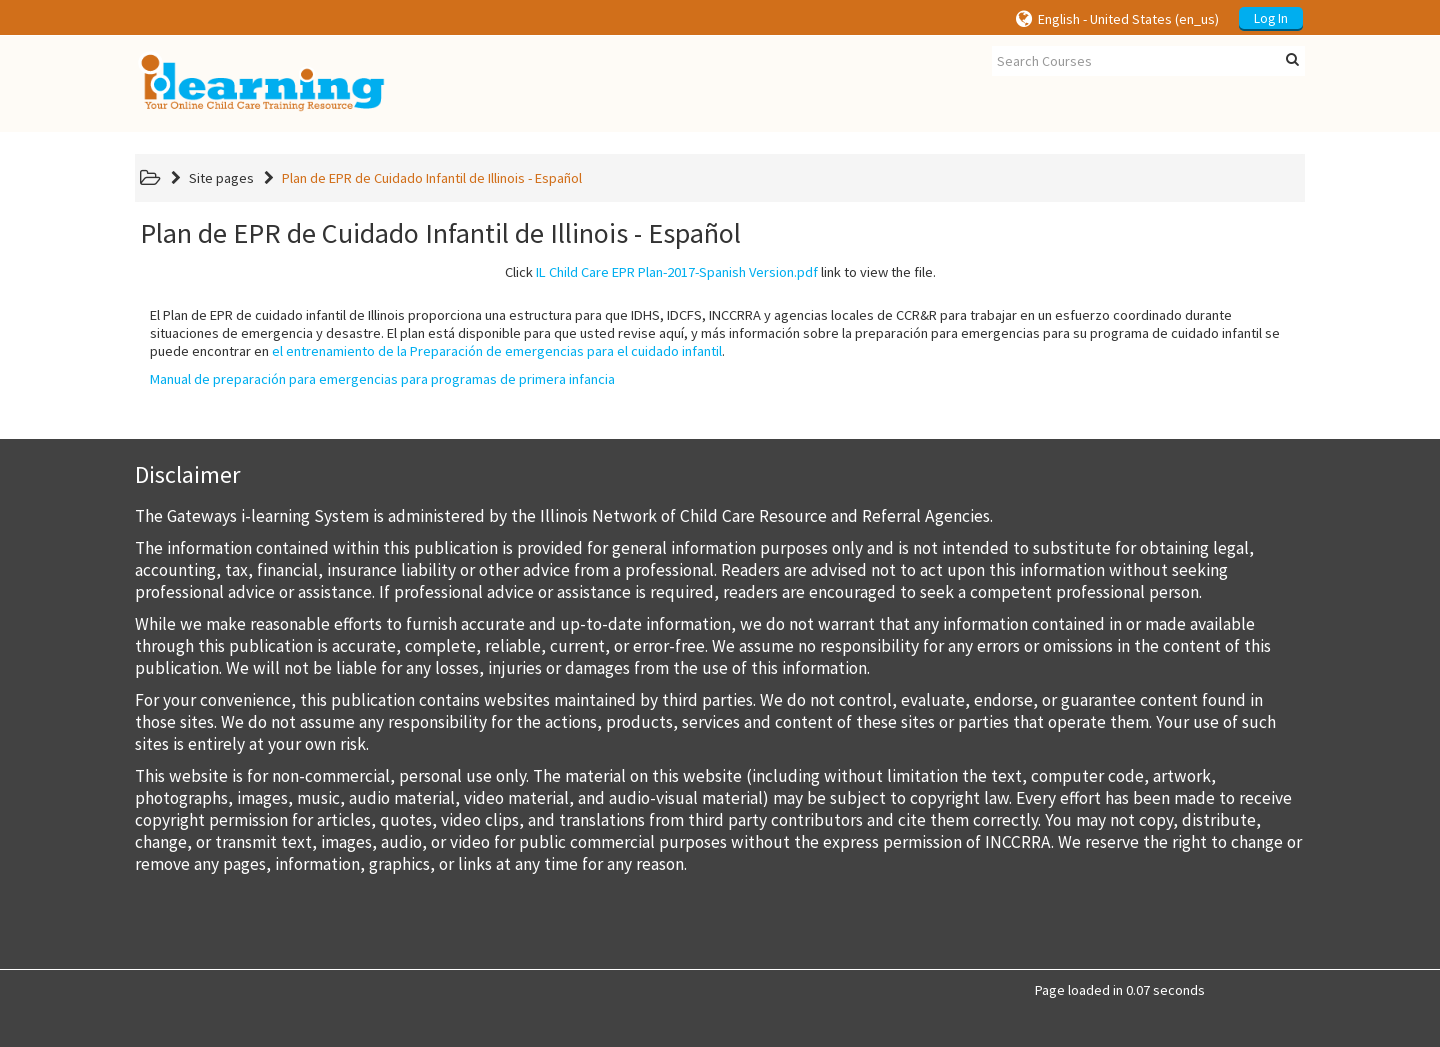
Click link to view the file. (720, 272)
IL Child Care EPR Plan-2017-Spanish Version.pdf (677, 272)
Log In (1271, 18)
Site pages (221, 178)
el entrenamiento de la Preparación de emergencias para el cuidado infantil (497, 351)
